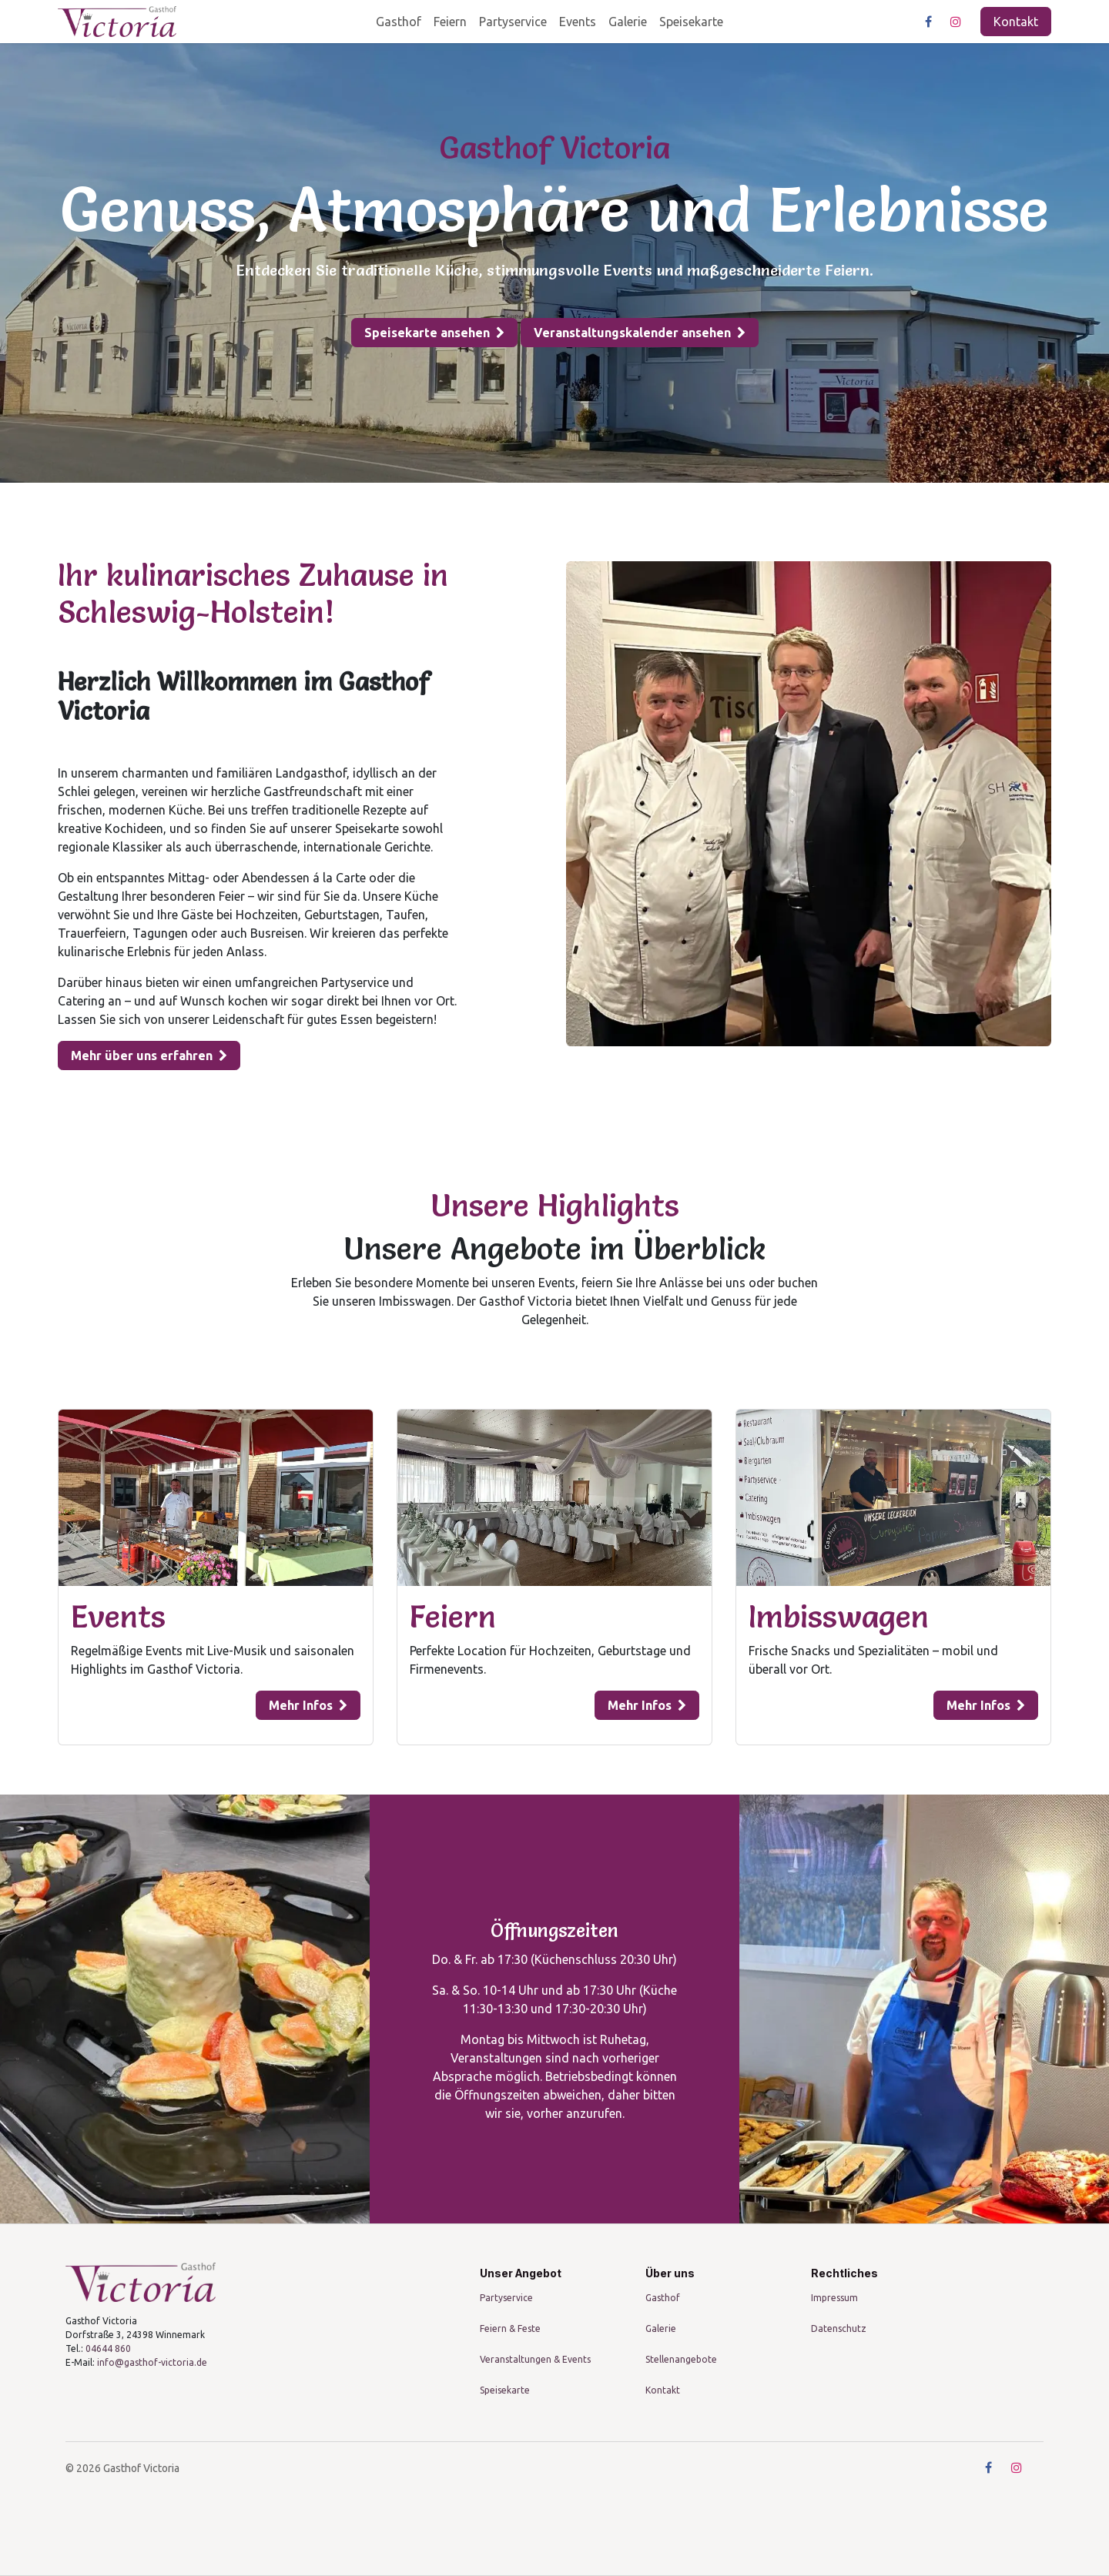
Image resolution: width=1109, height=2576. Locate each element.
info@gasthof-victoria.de (152, 2362)
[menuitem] (398, 21)
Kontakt (1015, 21)
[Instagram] (955, 21)
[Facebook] (928, 21)
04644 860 (108, 2348)
